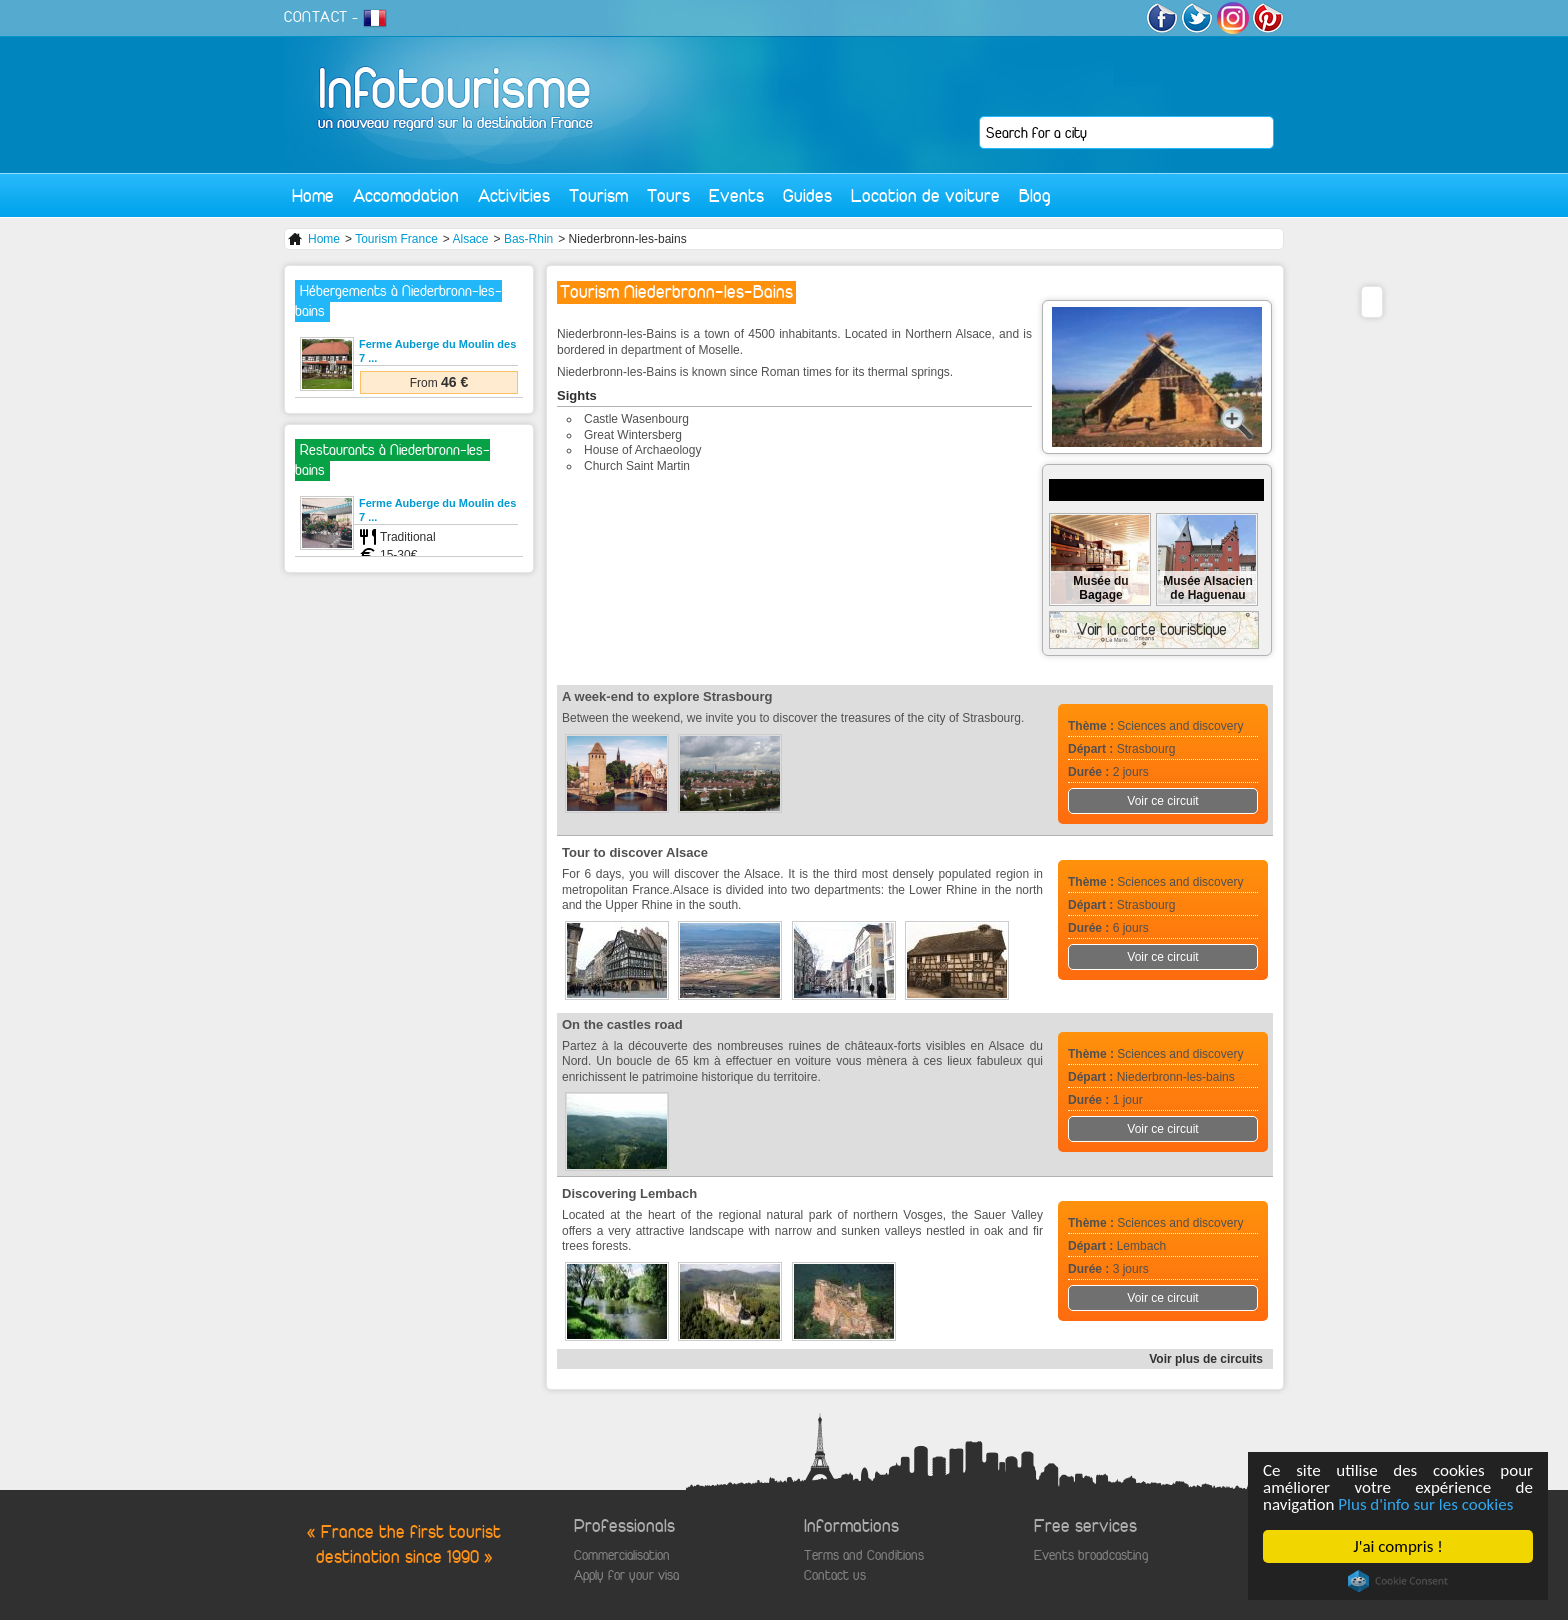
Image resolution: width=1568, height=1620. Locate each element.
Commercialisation (622, 1555)
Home (313, 195)
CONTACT (316, 17)
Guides (807, 195)
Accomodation (406, 195)
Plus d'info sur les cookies (1426, 1504)
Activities (514, 195)
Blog (1035, 195)
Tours (668, 195)
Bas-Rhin (528, 239)
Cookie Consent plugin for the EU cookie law (1398, 1581)
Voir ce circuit (1162, 801)
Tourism (598, 195)
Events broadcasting (1091, 1555)
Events (736, 195)
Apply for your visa (626, 1575)
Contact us (835, 1575)
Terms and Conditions (864, 1555)
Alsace (471, 239)
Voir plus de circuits (1206, 1359)
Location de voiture (925, 195)
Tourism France (396, 239)
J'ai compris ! (1398, 1546)
